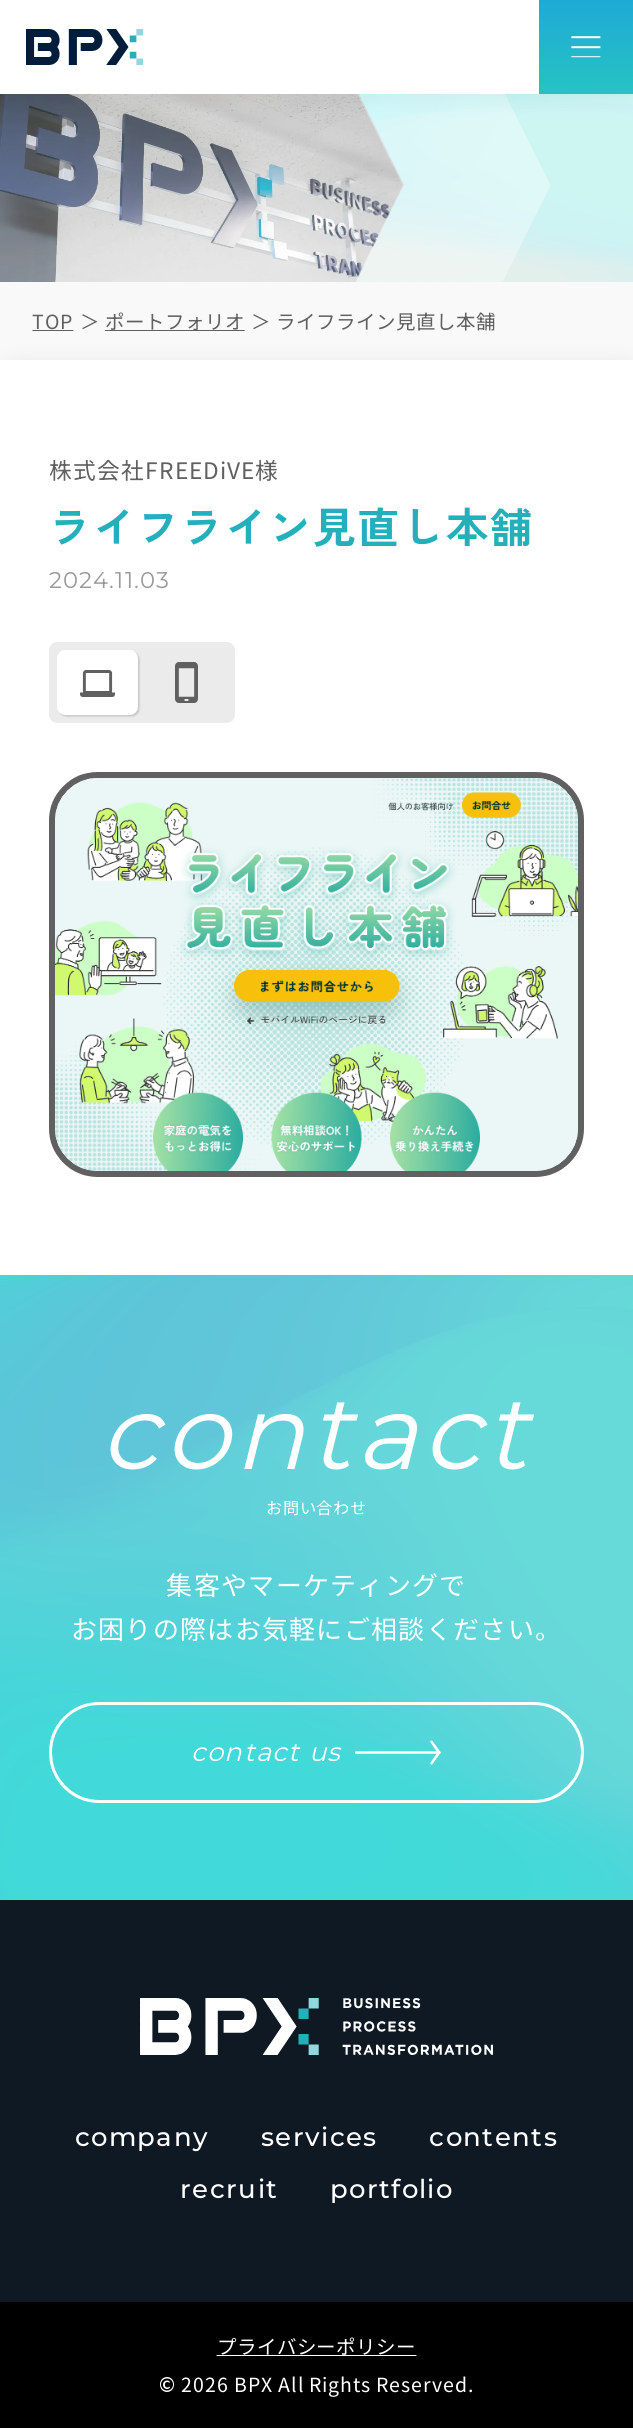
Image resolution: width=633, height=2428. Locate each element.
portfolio (391, 2189)
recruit (229, 2189)
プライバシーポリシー (317, 2345)
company (142, 2137)
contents (493, 2137)
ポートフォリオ (175, 320)
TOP (52, 320)
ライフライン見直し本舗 (386, 320)
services (319, 2137)
